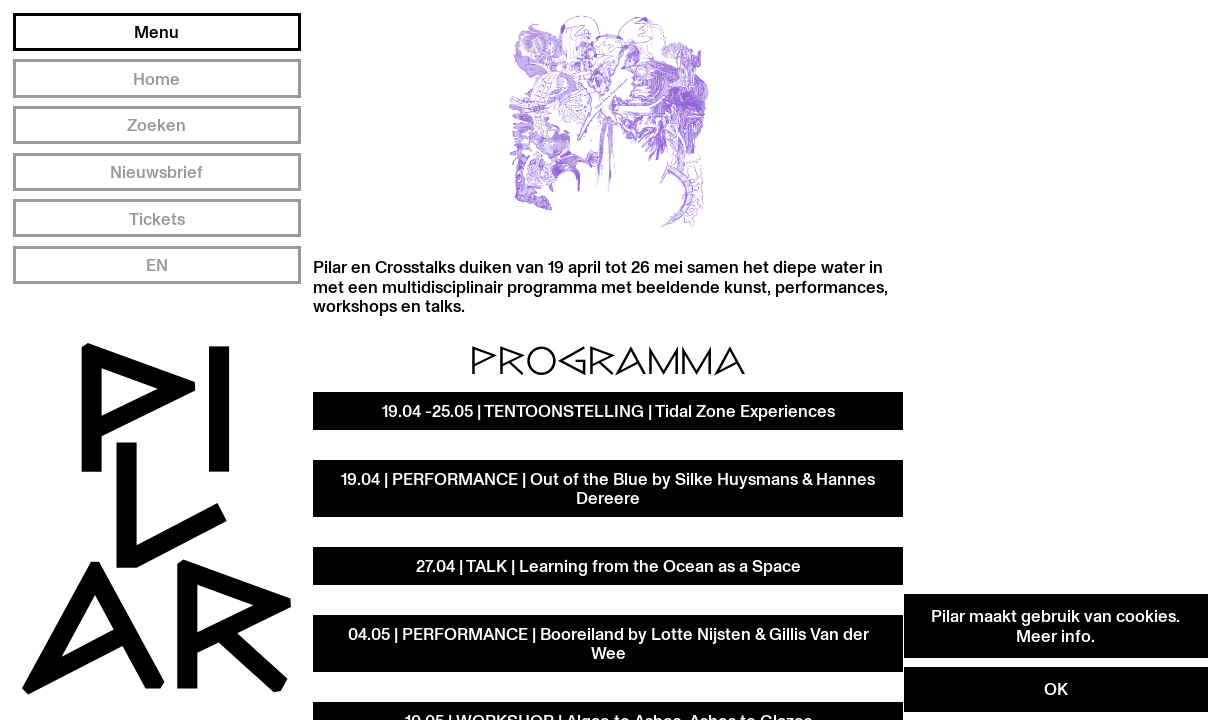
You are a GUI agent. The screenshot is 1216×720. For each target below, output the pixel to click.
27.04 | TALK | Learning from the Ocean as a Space (608, 565)
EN (157, 264)
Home (156, 78)
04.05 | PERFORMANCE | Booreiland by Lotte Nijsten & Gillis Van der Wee (608, 643)
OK (1056, 688)
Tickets (157, 218)
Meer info (1053, 635)
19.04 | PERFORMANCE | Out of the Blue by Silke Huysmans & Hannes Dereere (608, 488)
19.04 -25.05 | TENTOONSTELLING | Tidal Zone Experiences (608, 410)
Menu (156, 31)
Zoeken (156, 124)
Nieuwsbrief (156, 171)
